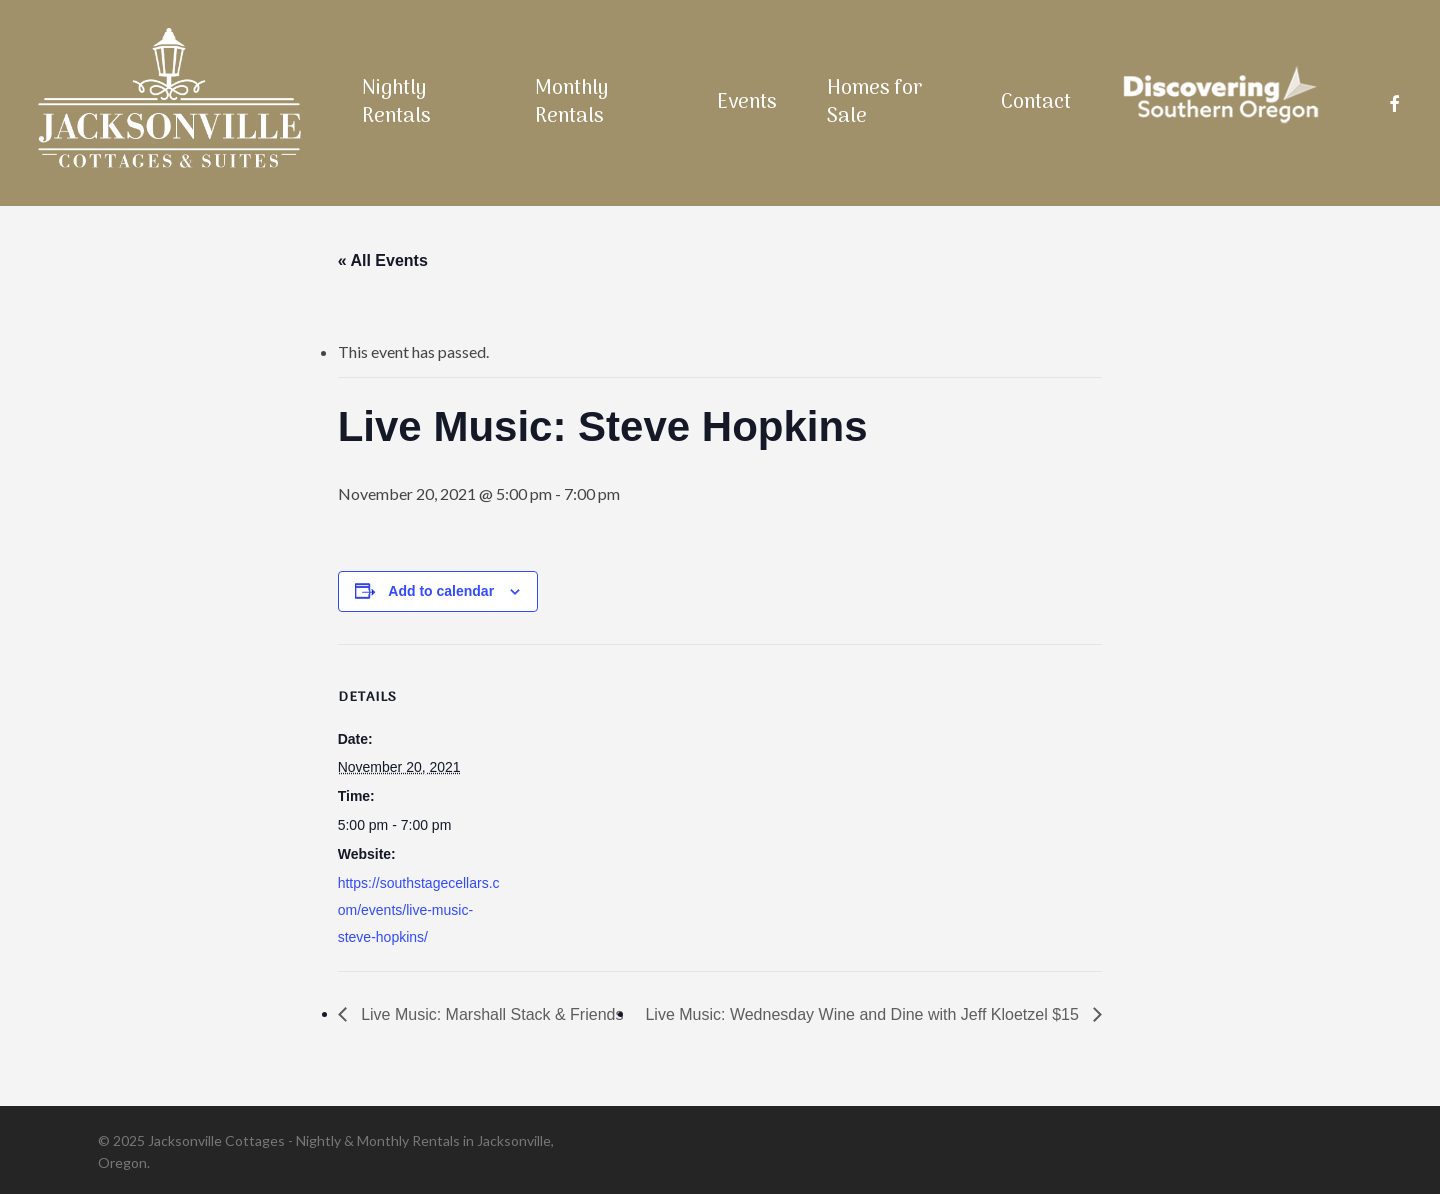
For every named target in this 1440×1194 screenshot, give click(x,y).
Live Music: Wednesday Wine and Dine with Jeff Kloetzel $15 (864, 1014)
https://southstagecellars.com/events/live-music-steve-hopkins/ (419, 910)
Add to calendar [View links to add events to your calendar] (441, 591)
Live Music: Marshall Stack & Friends (490, 1014)
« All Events (383, 260)
